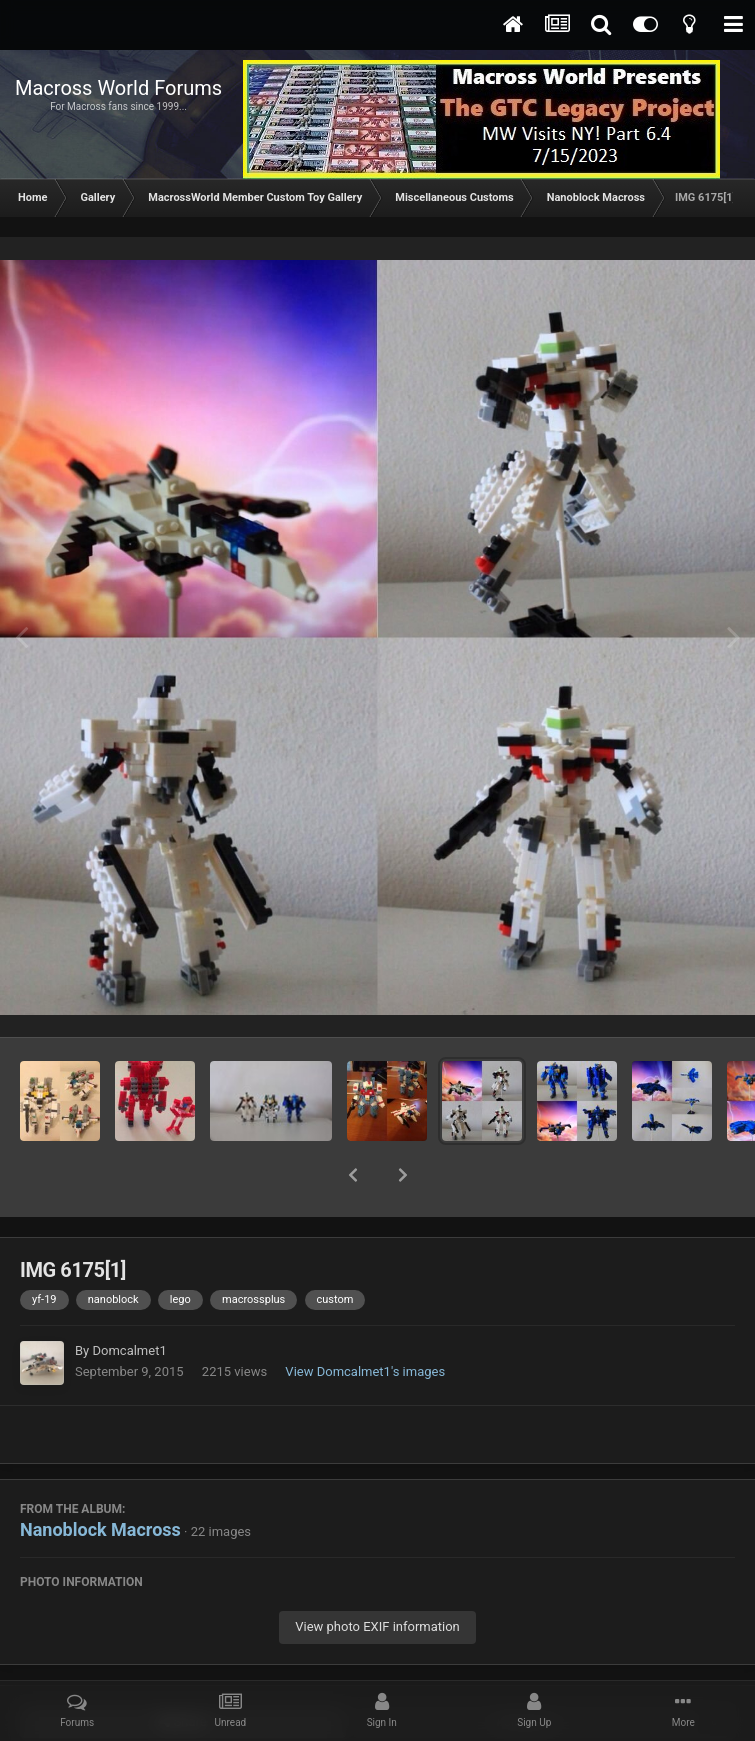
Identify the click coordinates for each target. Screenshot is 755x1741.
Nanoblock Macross (100, 1477)
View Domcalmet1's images (365, 1319)
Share (182, 1670)
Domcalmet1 (129, 1298)
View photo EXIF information (377, 1574)
